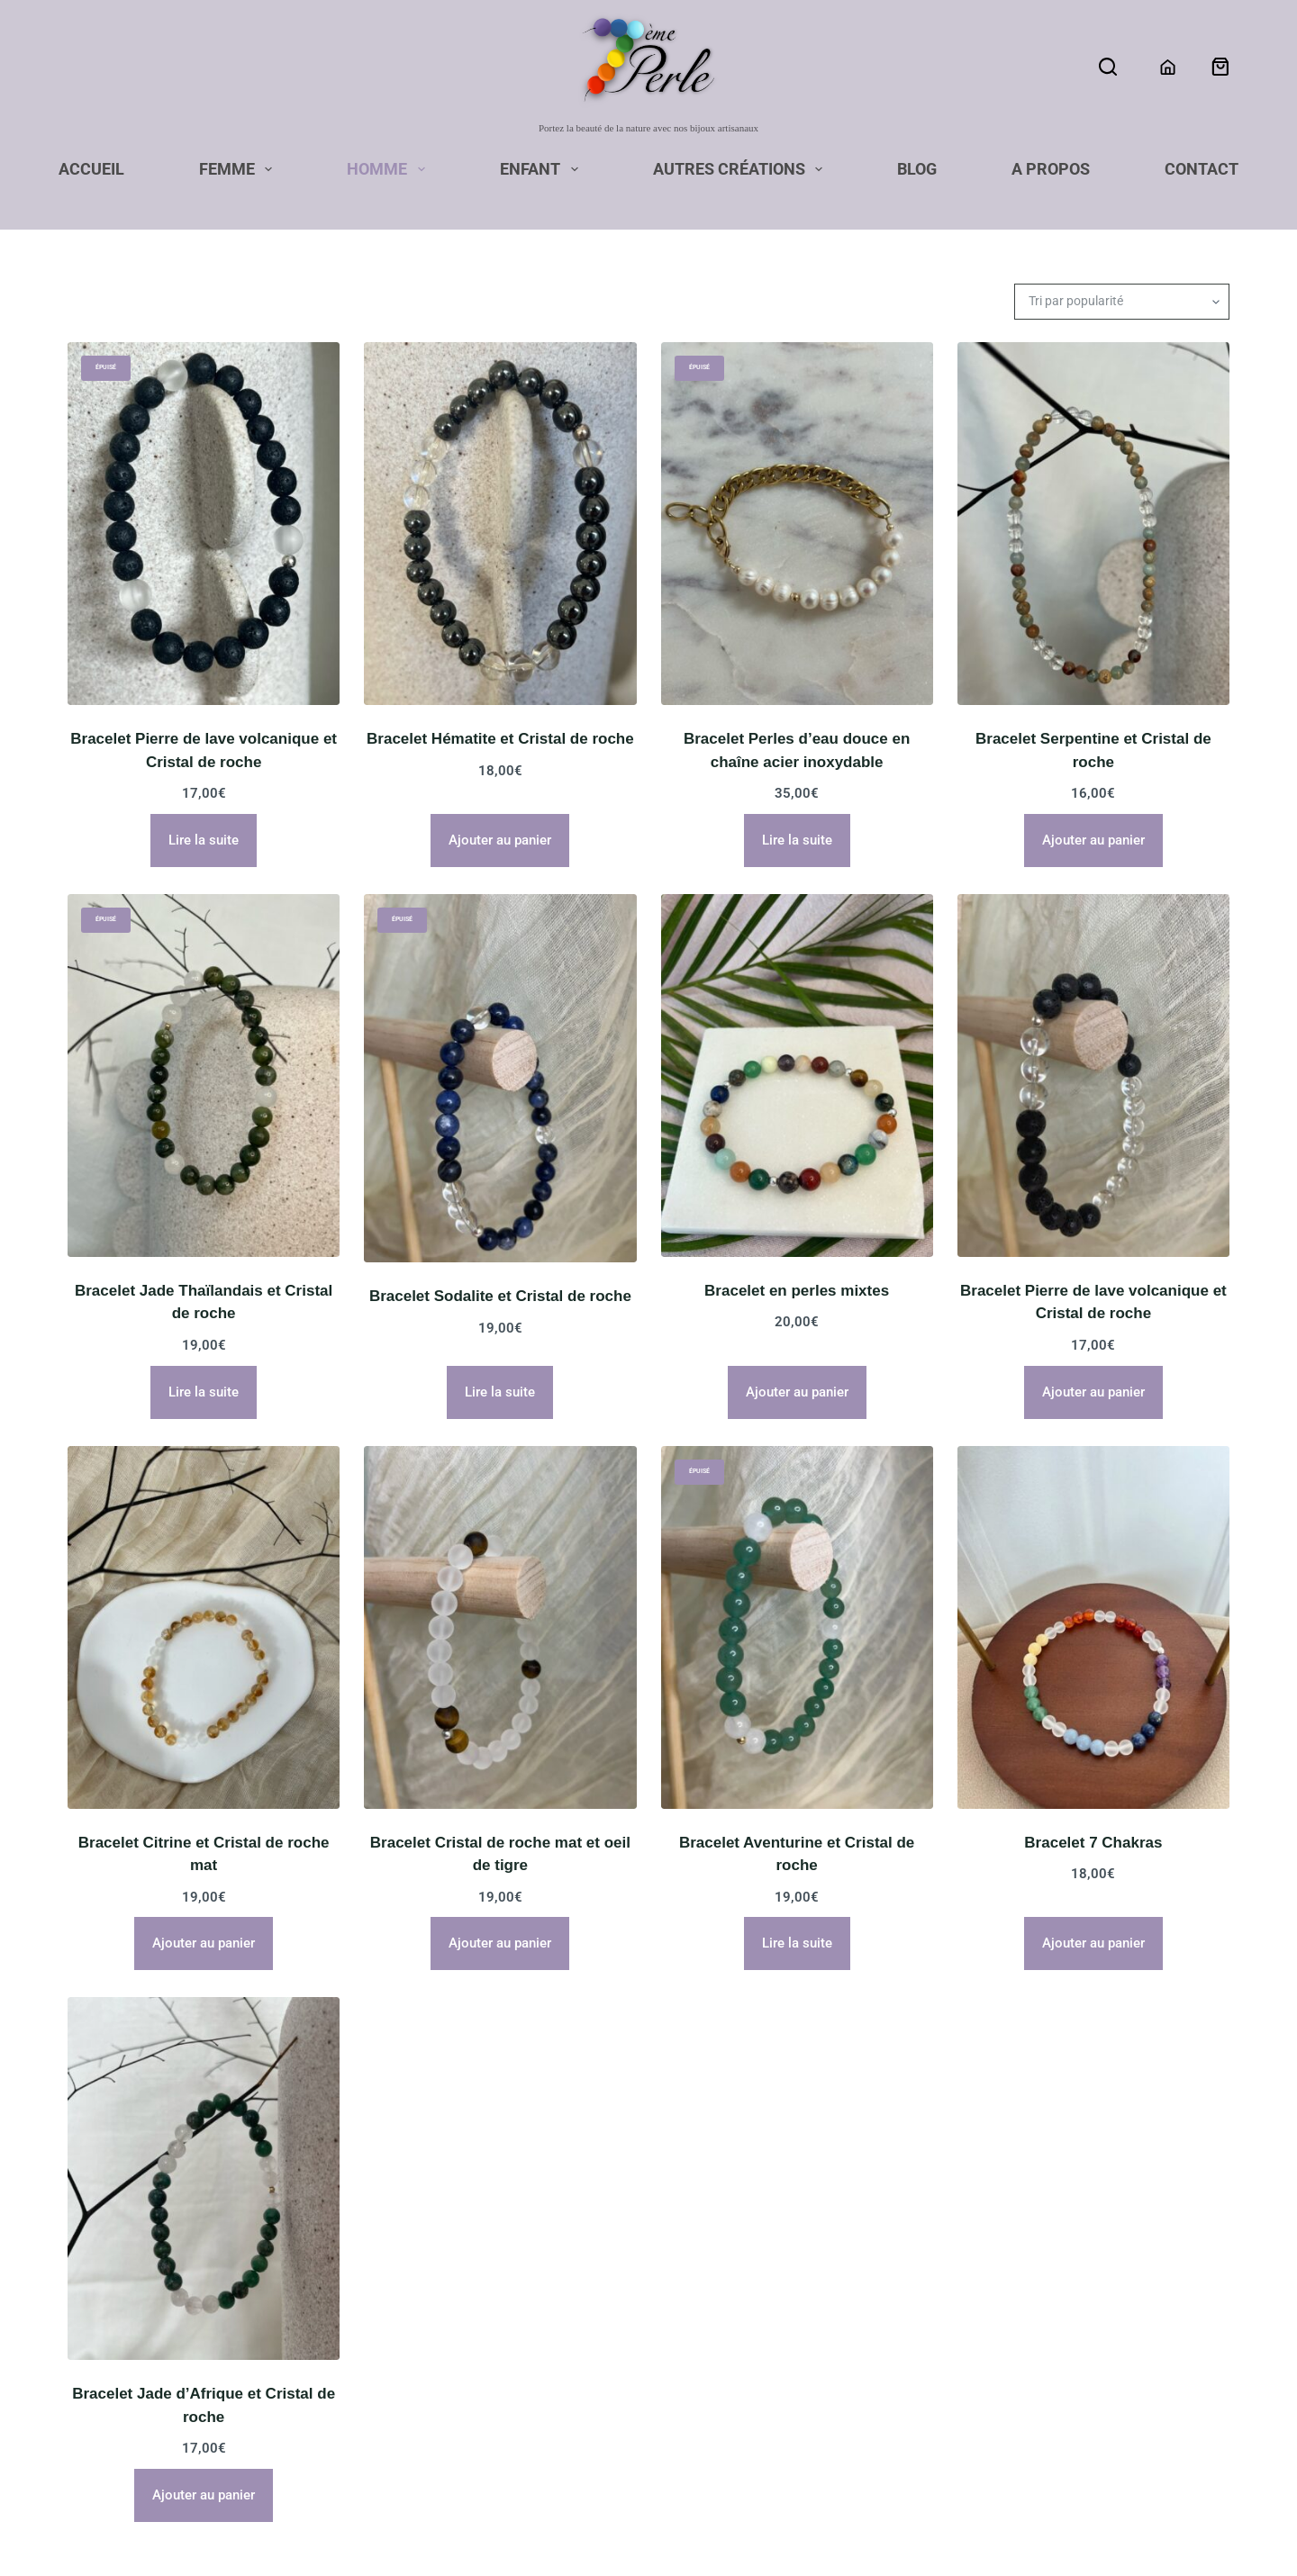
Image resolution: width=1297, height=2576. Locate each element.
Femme (239, 170)
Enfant (542, 170)
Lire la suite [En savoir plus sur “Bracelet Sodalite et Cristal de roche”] (500, 1392)
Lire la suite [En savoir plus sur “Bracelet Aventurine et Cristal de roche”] (797, 1943)
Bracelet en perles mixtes (796, 1290)
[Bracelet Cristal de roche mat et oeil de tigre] (500, 1627)
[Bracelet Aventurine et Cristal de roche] (797, 1627)
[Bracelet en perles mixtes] (797, 1075)
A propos (1050, 170)
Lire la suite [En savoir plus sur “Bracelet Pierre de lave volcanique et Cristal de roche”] (203, 840)
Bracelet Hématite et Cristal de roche (500, 738)
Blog (917, 170)
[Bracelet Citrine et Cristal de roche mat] (204, 1627)
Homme (389, 170)
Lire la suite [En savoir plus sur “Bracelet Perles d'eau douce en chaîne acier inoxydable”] (797, 840)
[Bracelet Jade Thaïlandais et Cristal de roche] (204, 1075)
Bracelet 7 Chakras (1093, 1842)
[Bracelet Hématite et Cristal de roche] (500, 523)
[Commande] (1121, 302)
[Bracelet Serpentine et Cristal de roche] (1093, 523)
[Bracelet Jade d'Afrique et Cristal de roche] (204, 2178)
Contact (1201, 170)
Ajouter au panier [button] (500, 840)
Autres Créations (741, 170)
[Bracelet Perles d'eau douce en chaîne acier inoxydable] (797, 523)
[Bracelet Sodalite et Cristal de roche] (500, 1078)
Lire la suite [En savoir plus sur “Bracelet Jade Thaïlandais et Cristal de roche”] (203, 1392)
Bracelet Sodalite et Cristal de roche (500, 1296)
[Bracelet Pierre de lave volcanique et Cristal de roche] (204, 523)
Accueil (91, 170)
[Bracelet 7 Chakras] (1093, 1627)
